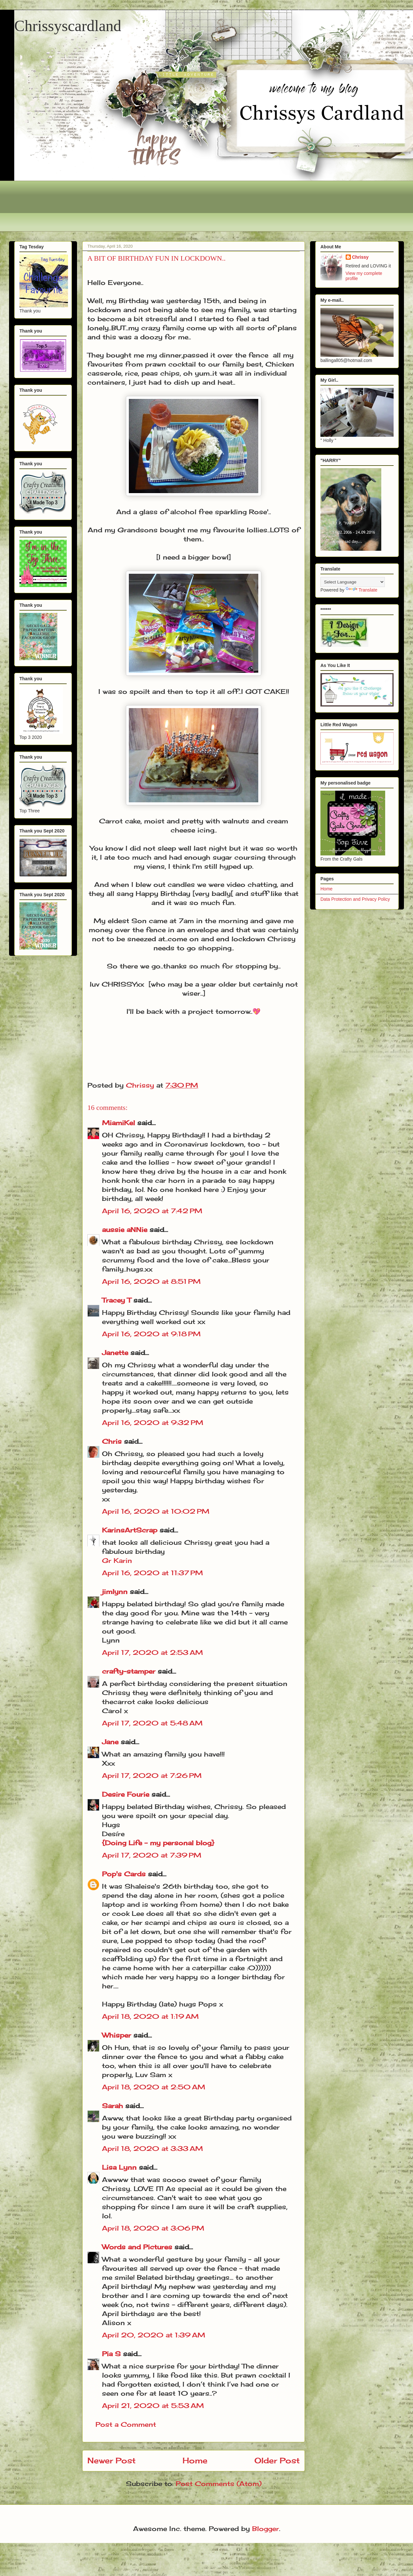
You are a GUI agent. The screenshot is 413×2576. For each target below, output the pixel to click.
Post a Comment (125, 2424)
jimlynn (115, 1591)
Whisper (116, 2035)
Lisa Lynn (119, 2167)
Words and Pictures (137, 2247)
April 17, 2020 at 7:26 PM (152, 1775)
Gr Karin (117, 1560)
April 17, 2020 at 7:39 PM (151, 1855)
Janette (115, 1353)
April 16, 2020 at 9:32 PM (152, 1422)
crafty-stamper (128, 1671)
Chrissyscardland (67, 25)
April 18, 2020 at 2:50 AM (153, 2087)
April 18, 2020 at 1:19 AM (150, 2016)
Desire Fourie (125, 1794)
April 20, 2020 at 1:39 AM (153, 2335)
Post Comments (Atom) (219, 2484)
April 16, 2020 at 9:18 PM (151, 1334)
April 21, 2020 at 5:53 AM (153, 2405)
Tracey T (116, 1300)
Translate (361, 590)
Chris (112, 1441)
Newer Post (111, 2460)
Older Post (277, 2460)
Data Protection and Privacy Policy (355, 899)
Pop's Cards (124, 1874)
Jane (110, 1742)
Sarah (112, 2106)
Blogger (265, 2529)
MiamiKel (118, 1123)
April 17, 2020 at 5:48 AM (152, 1723)
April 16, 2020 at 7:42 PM (152, 1211)
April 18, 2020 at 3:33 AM (152, 2148)
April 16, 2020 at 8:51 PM (151, 1281)
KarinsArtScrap (129, 1530)
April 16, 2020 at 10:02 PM (155, 1511)
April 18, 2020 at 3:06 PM (153, 2228)
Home (195, 2460)
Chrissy (360, 257)
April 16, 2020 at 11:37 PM (152, 1573)
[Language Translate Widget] (352, 582)
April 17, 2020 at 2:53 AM (152, 1652)
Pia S (111, 2354)
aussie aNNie (124, 1230)
